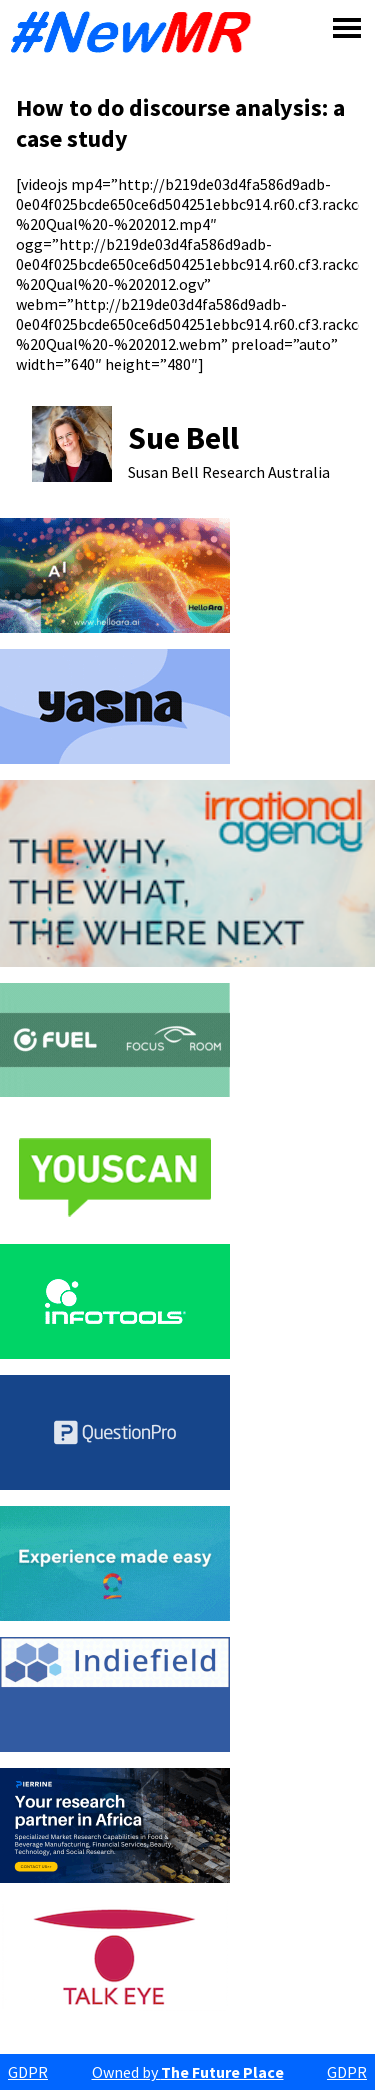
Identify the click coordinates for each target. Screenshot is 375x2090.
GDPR (28, 2072)
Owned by (188, 2072)
